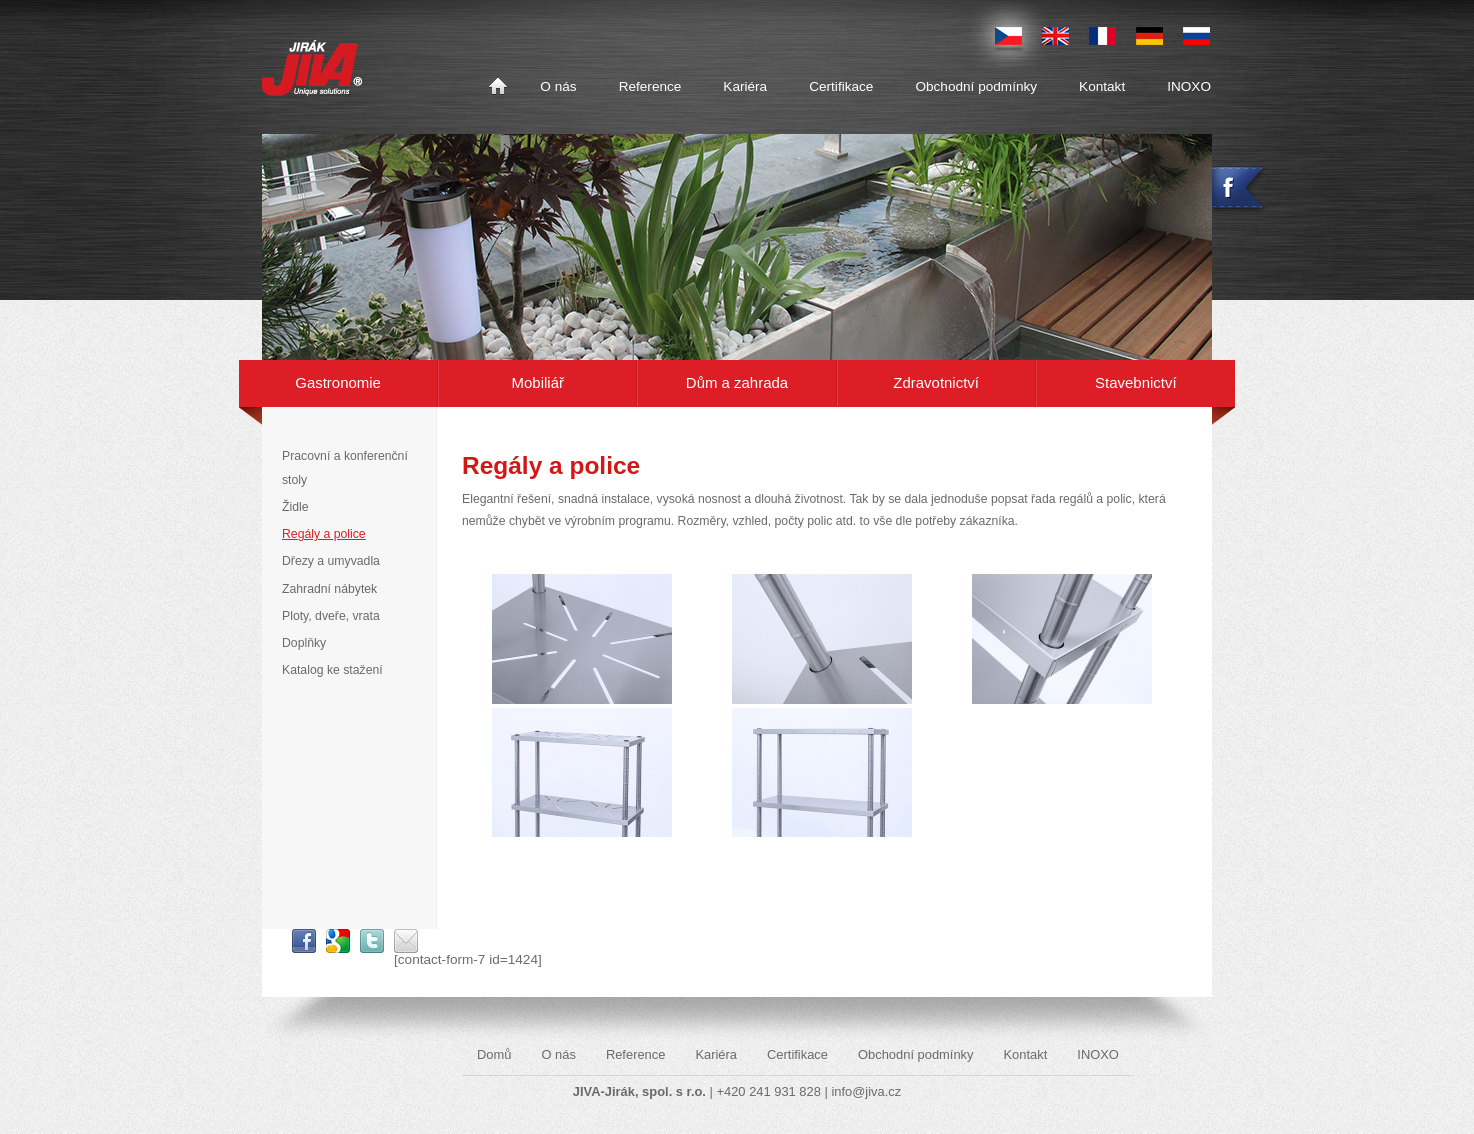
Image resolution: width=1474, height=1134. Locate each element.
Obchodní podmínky (976, 86)
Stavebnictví (1135, 382)
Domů (498, 87)
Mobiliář (538, 382)
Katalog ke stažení (332, 670)
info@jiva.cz (866, 1091)
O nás (558, 86)
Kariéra (745, 86)
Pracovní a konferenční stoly (345, 467)
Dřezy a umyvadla (331, 561)
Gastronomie (338, 382)
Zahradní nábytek (329, 589)
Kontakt (1102, 86)
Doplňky (304, 643)
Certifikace (841, 86)
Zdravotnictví (936, 382)
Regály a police (324, 534)
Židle (295, 507)
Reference (650, 86)
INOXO (1189, 86)
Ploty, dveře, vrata (331, 616)
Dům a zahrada (737, 382)
